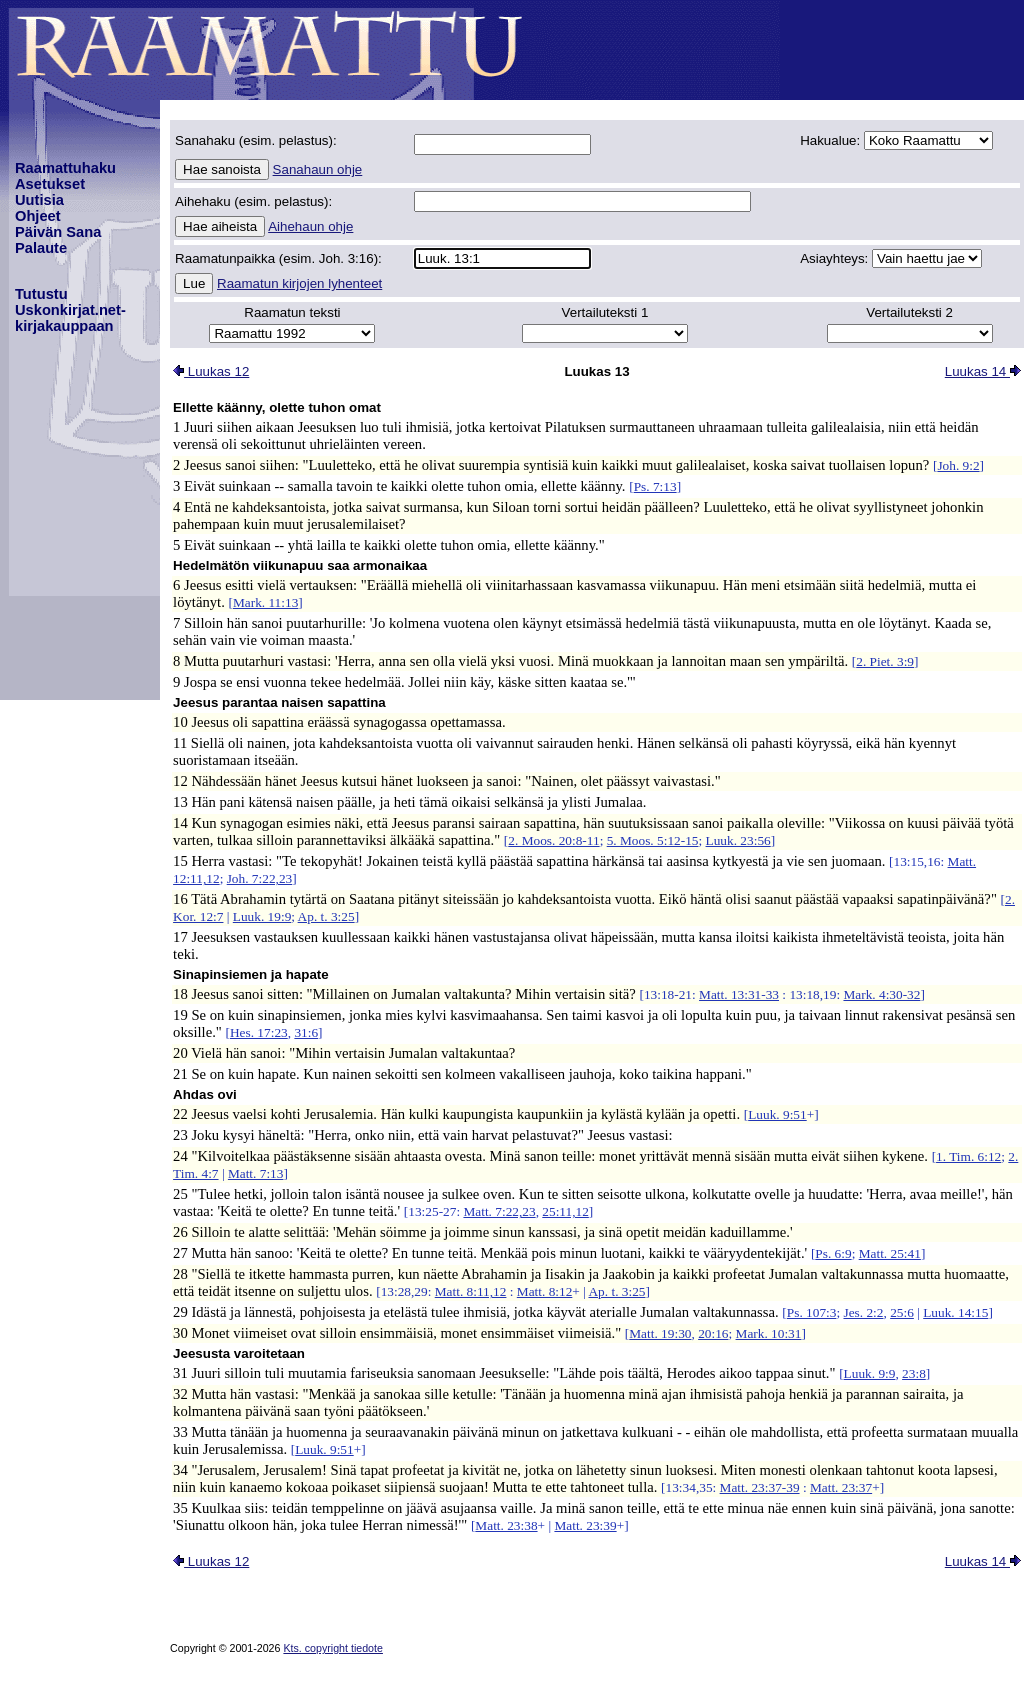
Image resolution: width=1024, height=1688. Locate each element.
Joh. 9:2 (958, 465)
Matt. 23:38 (506, 1525)
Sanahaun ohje (318, 169)
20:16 (713, 1333)
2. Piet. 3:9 (885, 661)
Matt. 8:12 (545, 1291)
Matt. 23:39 (585, 1525)
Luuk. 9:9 (870, 1373)
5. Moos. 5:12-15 (653, 840)
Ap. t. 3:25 (326, 916)
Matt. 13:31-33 (739, 994)
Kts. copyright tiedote (333, 1648)
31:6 (306, 1032)
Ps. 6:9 (833, 1253)
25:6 (902, 1312)
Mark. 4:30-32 (881, 994)
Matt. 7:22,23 (499, 1211)
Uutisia (39, 200)
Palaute (41, 248)
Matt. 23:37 (841, 1487)
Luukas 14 (983, 371)
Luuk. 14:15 (955, 1312)
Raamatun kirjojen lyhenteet (299, 283)
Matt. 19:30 (660, 1333)
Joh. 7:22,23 (260, 878)
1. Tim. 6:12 (968, 1156)
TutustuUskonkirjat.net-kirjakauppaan (70, 310)
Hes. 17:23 (259, 1032)
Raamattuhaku (65, 168)
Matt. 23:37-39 (760, 1487)
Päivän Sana (58, 232)
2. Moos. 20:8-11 (553, 840)
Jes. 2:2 (863, 1312)
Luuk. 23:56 (738, 840)
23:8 (914, 1373)
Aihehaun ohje (310, 226)
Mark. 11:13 (265, 602)
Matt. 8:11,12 (471, 1291)
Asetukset (50, 184)
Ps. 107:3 (812, 1312)
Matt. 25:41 (890, 1253)
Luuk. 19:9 (262, 916)
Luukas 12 (211, 371)
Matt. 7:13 (256, 1173)
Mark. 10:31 (769, 1333)
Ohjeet (38, 216)
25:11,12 (565, 1211)
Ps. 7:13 (655, 486)
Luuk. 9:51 (777, 1114)
